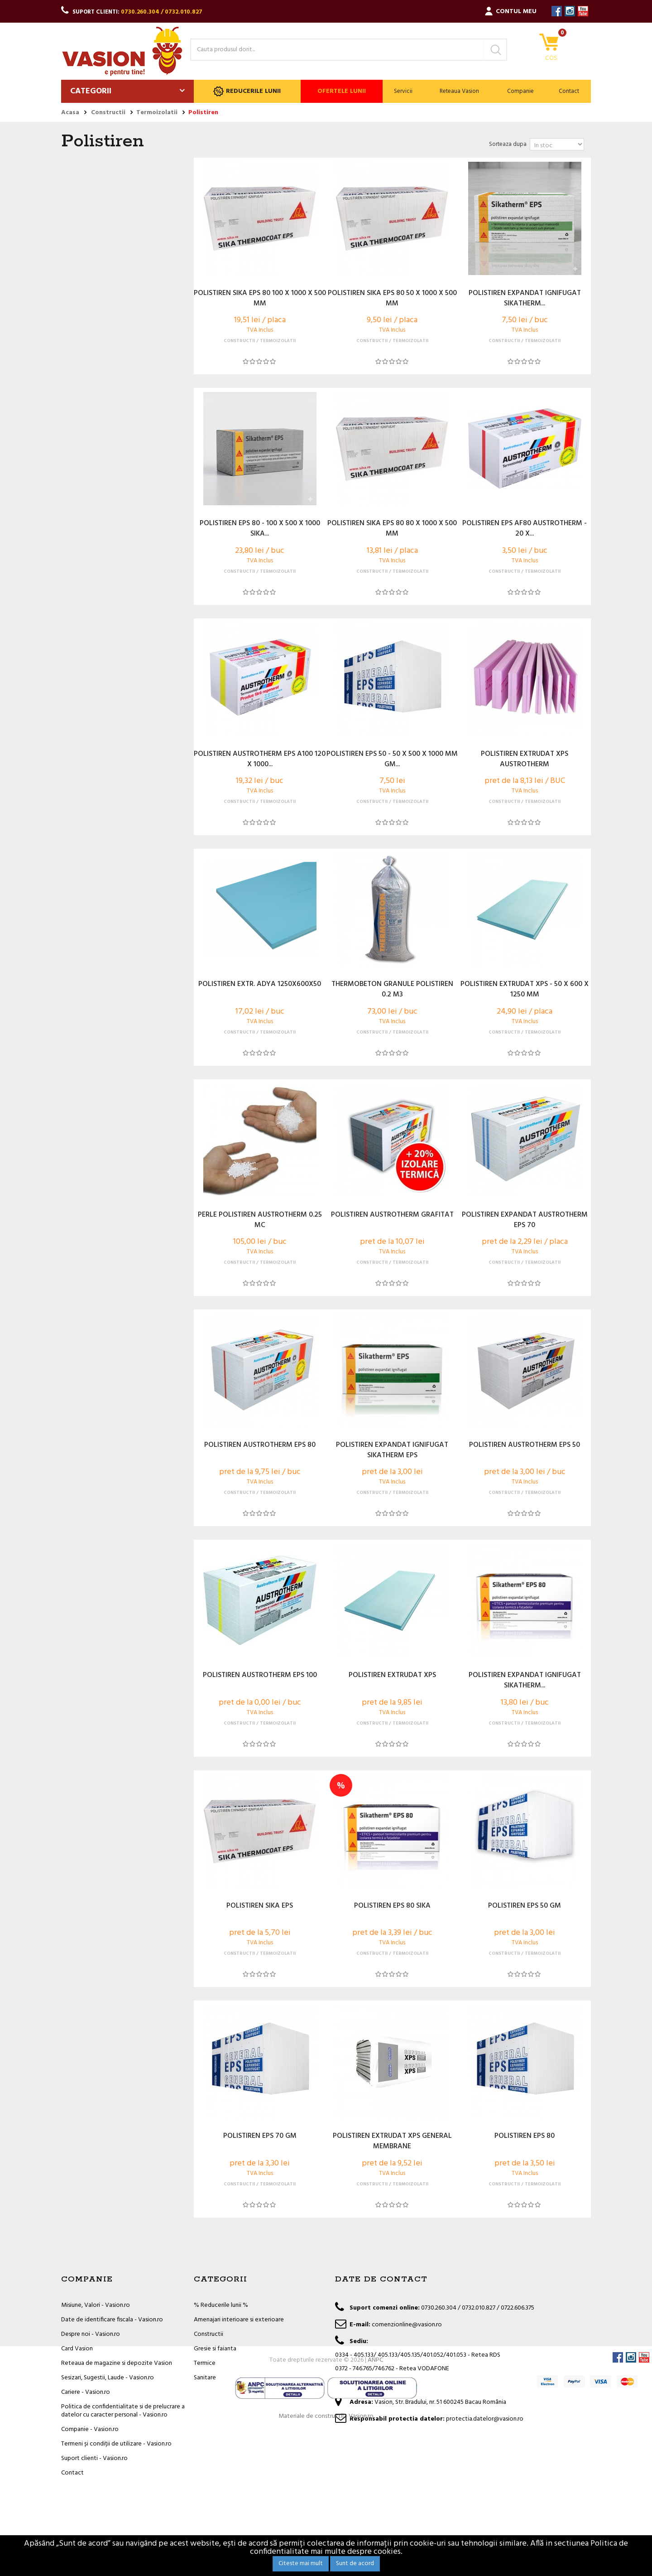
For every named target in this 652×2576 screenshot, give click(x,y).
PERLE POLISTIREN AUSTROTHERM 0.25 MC (260, 1220)
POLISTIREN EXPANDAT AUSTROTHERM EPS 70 (525, 1220)
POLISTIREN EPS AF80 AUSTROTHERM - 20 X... (524, 528)
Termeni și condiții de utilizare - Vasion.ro (116, 2444)
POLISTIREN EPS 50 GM (524, 1906)
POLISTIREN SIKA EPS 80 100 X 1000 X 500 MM (260, 298)
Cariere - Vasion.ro (85, 2392)
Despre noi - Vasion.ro (90, 2334)
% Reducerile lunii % (221, 2305)
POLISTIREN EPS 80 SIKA (392, 1906)
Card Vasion (77, 2349)
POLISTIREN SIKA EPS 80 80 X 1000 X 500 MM (392, 528)
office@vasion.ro (394, 2385)
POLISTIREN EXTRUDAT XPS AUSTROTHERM (524, 759)
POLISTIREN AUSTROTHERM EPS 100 (260, 1675)
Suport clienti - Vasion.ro (94, 2458)
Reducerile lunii (247, 91)
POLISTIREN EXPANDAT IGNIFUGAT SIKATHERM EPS (392, 1450)
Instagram (570, 11)
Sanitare (205, 2378)
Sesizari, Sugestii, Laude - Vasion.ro (107, 2378)
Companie (520, 91)
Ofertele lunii (341, 91)
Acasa (70, 113)
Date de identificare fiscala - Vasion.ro (112, 2320)
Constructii (208, 2334)
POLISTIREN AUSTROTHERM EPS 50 (524, 1445)
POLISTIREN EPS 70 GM (260, 2136)
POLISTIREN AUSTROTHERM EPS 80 (260, 1445)
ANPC (375, 2505)
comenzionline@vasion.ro (407, 2325)
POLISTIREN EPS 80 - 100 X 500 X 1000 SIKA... (260, 528)
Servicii (403, 91)
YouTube (583, 11)
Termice (205, 2363)
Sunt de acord (355, 2563)
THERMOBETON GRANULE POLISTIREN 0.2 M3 (392, 989)
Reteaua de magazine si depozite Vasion (116, 2363)
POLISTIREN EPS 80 (524, 2136)
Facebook (556, 11)
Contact (569, 91)
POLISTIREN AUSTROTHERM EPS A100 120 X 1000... (260, 759)
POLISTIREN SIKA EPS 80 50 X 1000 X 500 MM (392, 298)
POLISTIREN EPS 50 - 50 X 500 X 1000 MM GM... (392, 759)
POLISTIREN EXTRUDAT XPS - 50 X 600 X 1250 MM (524, 989)
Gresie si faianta (215, 2349)
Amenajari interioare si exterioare (239, 2320)
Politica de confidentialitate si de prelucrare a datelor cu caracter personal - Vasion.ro (123, 2411)
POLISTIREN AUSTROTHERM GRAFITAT (392, 1215)
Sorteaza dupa (508, 144)
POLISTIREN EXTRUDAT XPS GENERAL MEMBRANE (392, 2141)
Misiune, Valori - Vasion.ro (95, 2305)
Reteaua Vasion (459, 91)
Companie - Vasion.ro (90, 2429)
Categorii (90, 91)
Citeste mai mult (300, 2563)
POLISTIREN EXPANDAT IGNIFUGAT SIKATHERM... (525, 298)
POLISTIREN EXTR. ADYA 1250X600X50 (259, 984)
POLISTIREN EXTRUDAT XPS (392, 1675)
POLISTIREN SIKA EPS (259, 1906)
